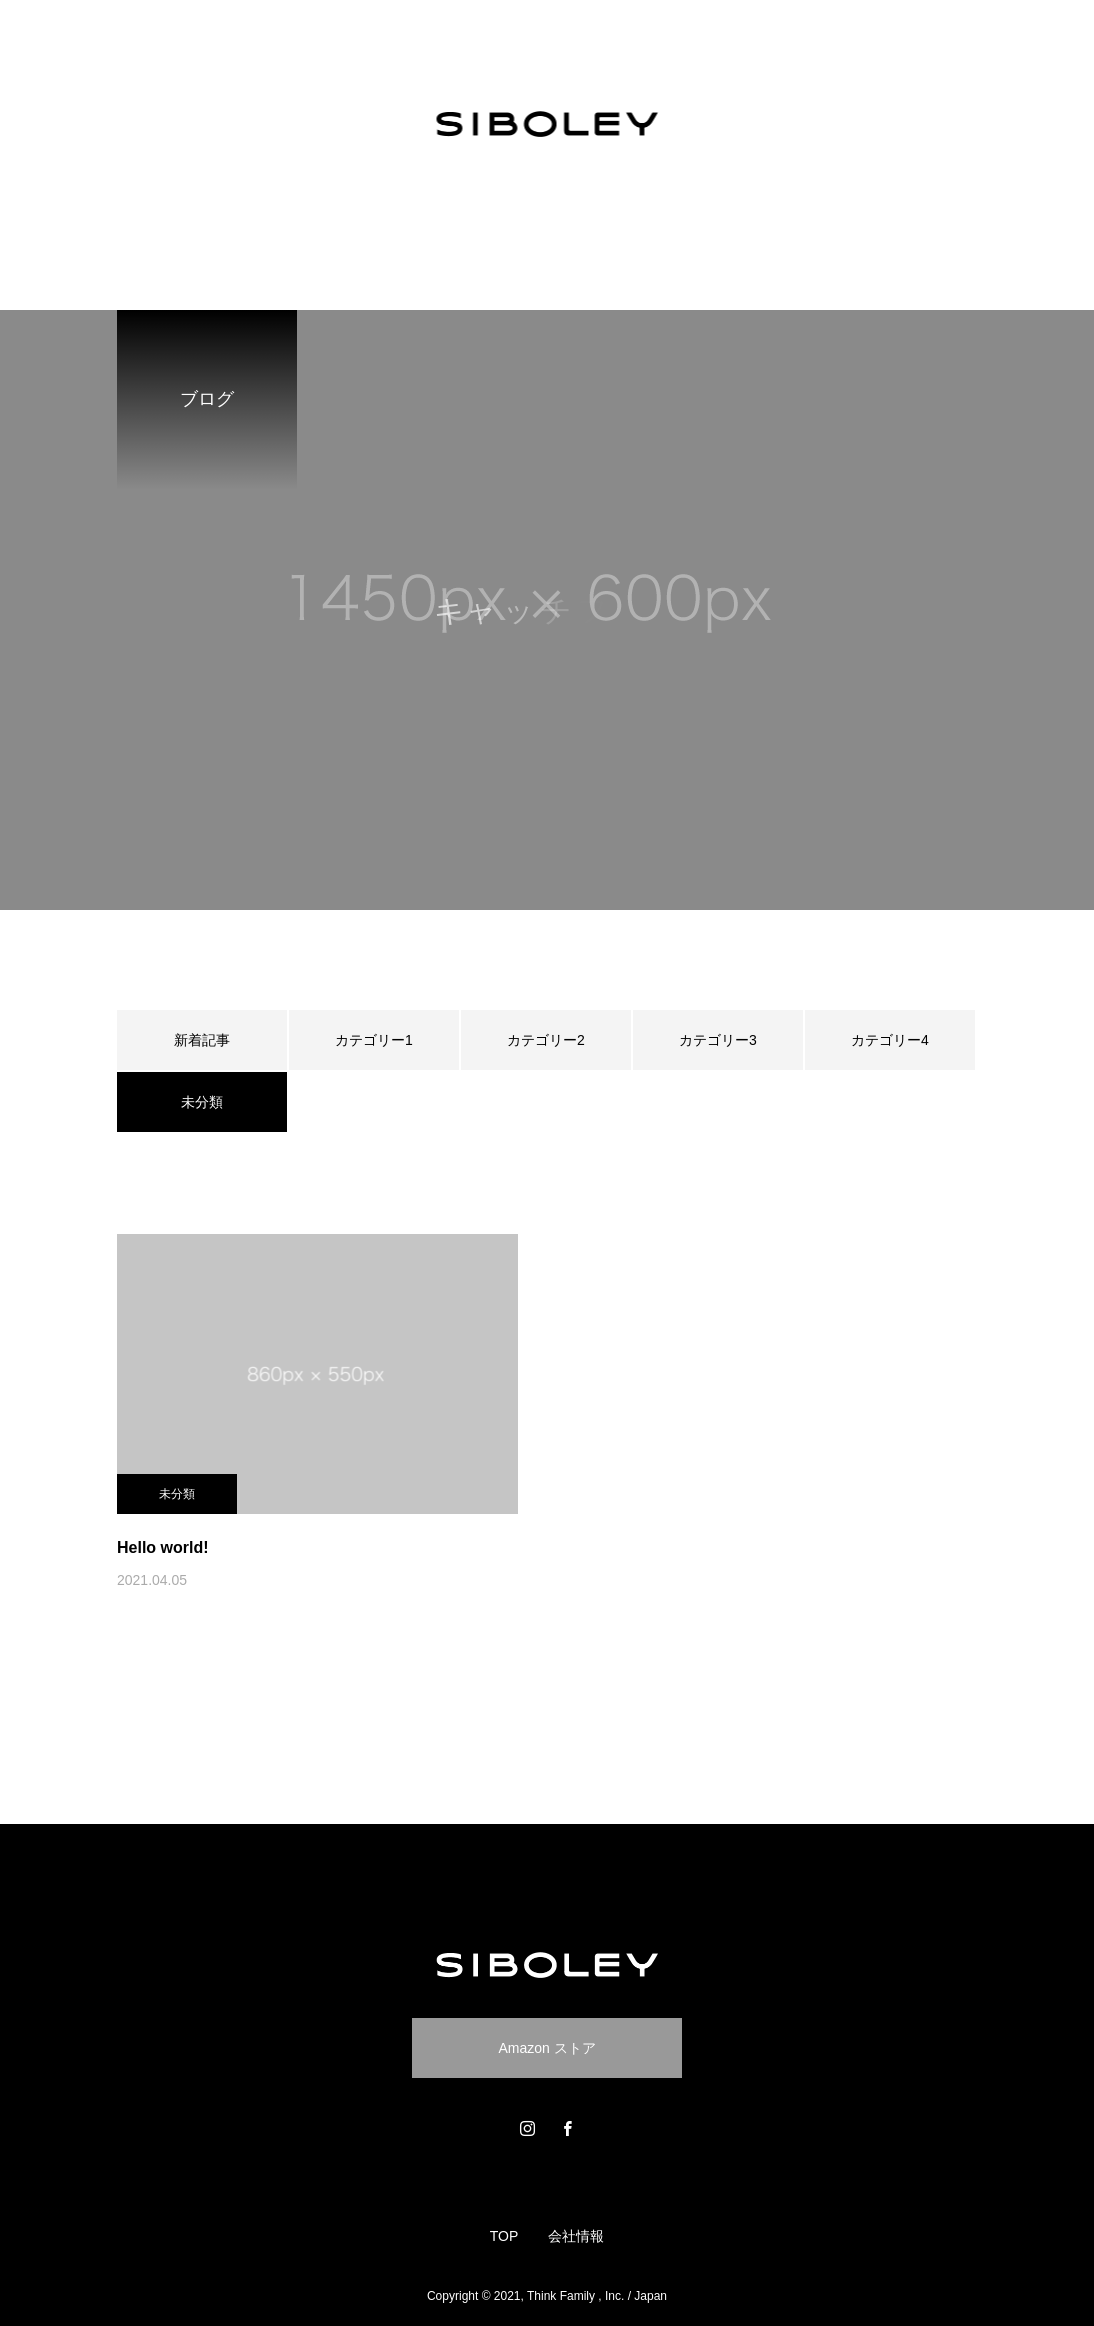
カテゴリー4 (890, 1040)
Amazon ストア (546, 2048)
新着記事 (202, 1040)
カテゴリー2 (546, 1040)
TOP (504, 2236)
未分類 (177, 1494)
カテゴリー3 (718, 1040)
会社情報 (576, 2236)
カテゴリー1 (374, 1040)
